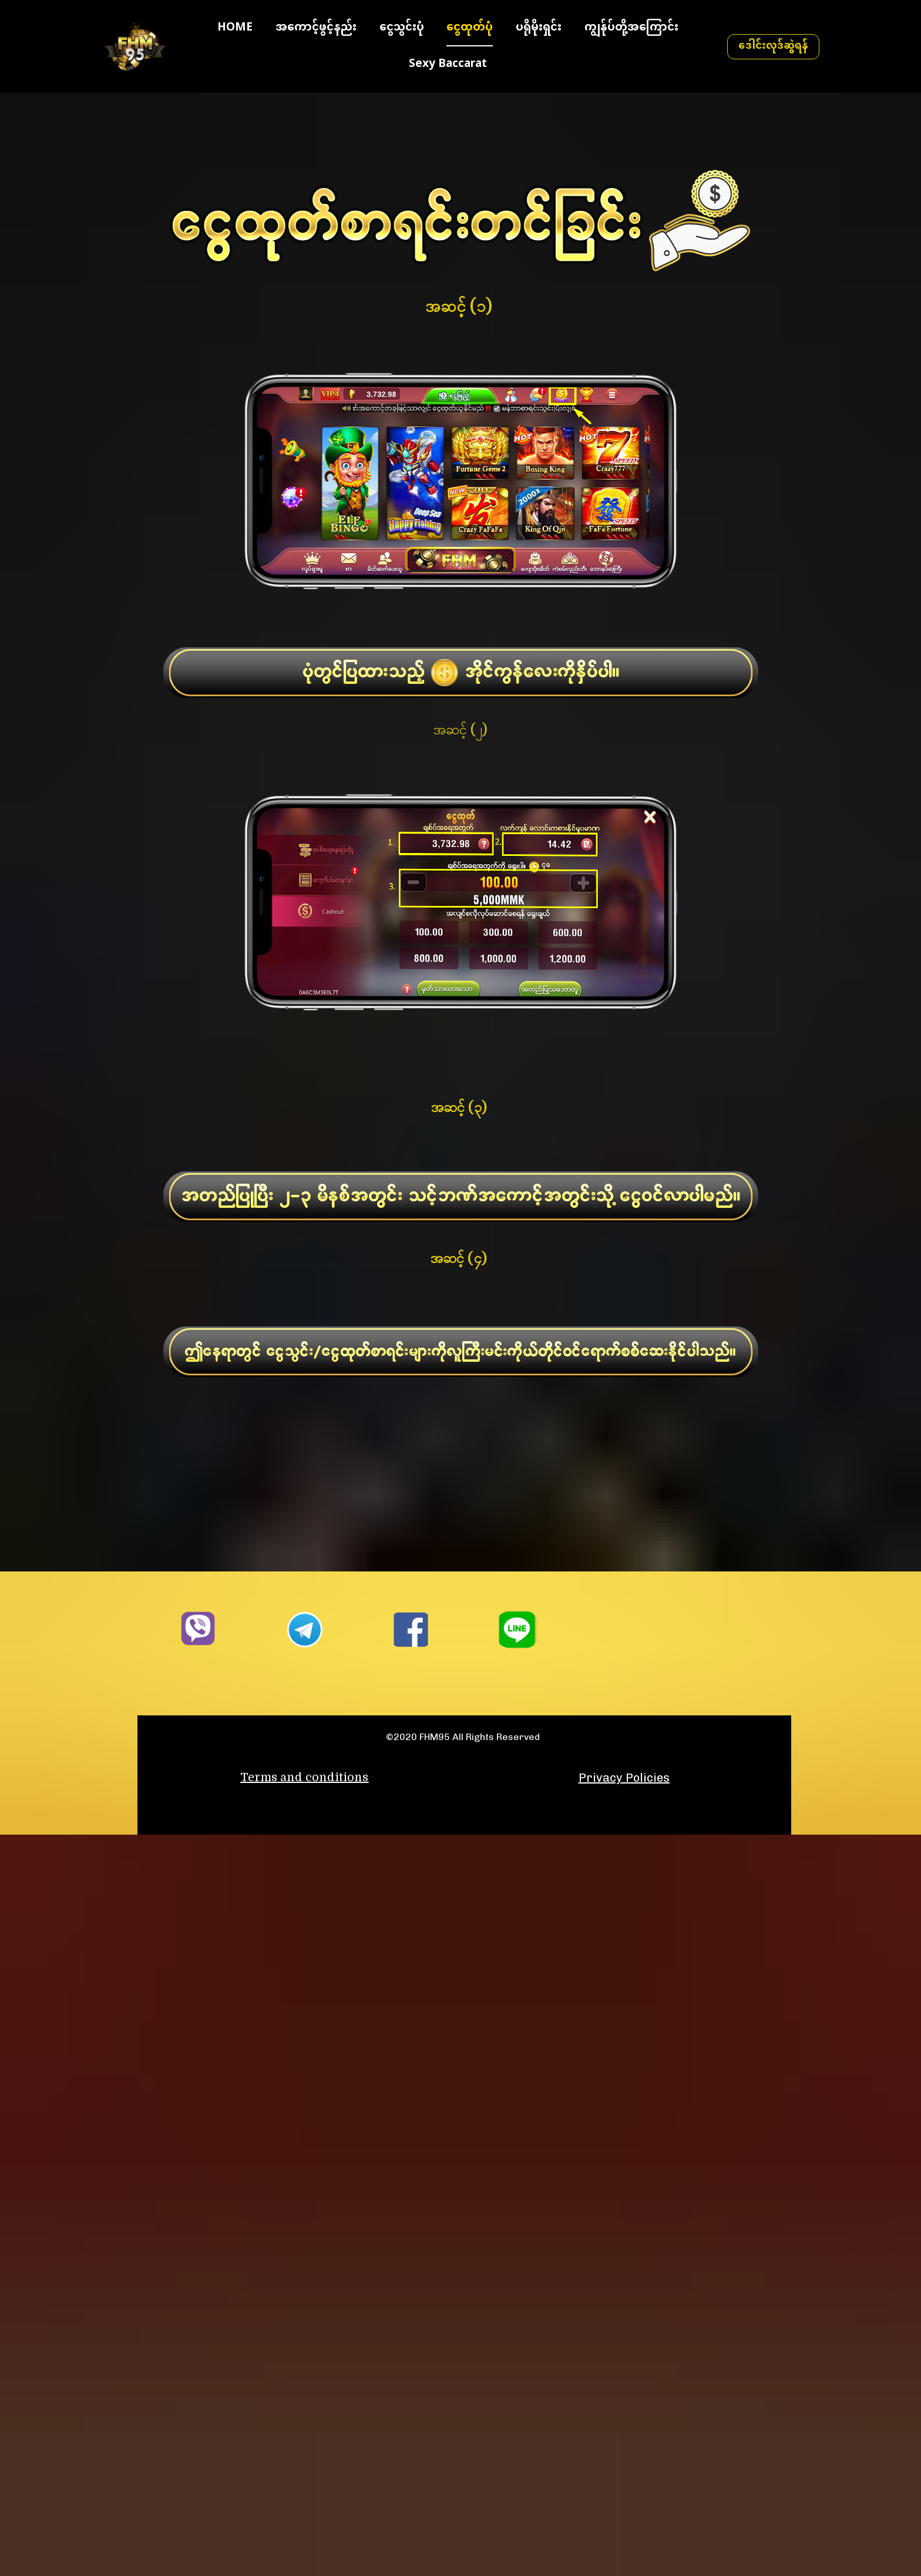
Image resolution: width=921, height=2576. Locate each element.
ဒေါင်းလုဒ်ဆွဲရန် (773, 51)
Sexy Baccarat (448, 70)
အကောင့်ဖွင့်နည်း (316, 33)
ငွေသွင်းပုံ (401, 33)
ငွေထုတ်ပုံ (469, 33)
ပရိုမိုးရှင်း (539, 33)
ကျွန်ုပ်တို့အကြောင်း (631, 33)
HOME (235, 33)
